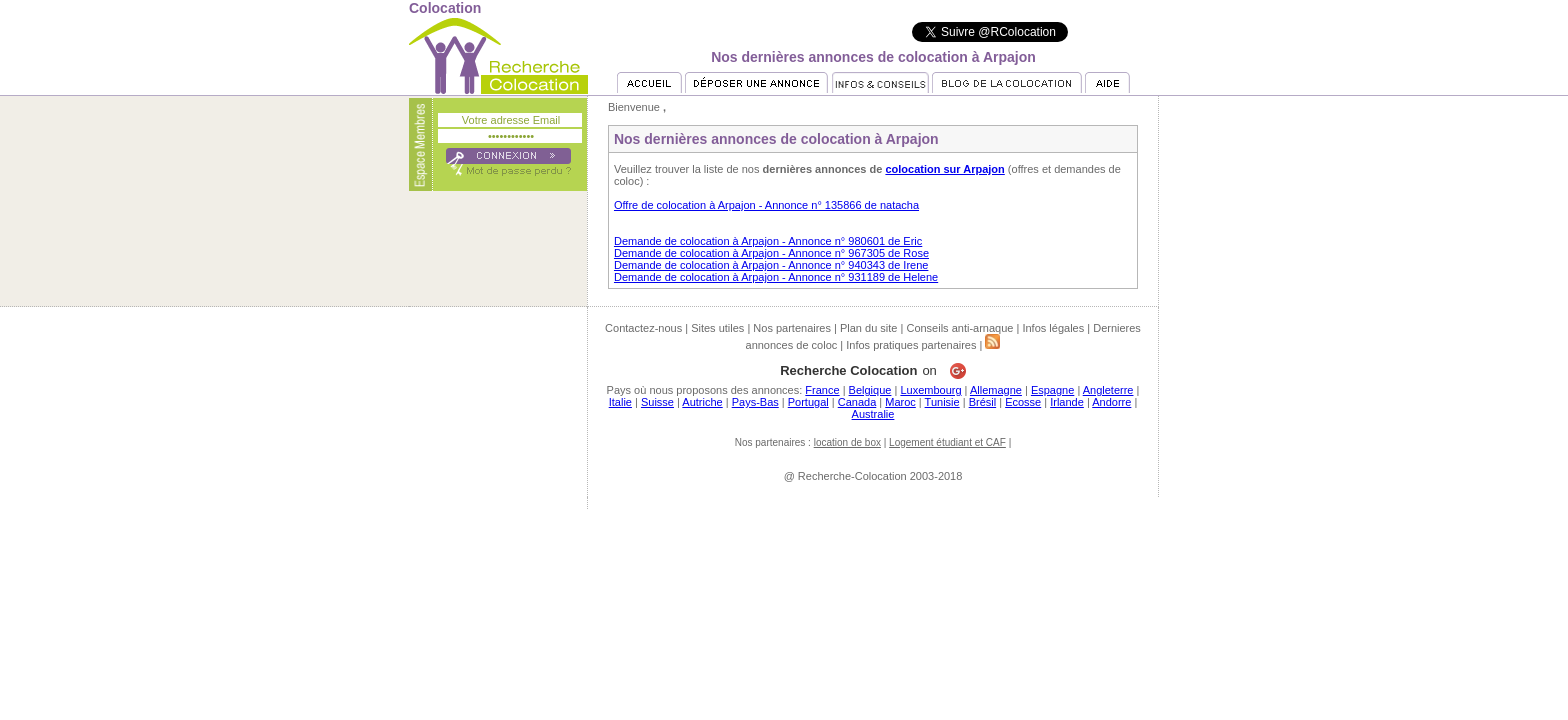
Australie (873, 414)
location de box (847, 442)
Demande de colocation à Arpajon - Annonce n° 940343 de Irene (771, 265)
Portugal (808, 402)
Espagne (1052, 390)
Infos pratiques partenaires (911, 345)
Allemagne (996, 390)
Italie (620, 402)
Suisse (657, 402)
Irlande (1067, 402)
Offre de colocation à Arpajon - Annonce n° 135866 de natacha (766, 205)
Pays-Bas (755, 402)
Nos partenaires (792, 328)
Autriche (702, 402)
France (822, 390)
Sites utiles (717, 328)
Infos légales (1053, 328)
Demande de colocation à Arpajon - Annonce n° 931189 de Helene (776, 277)
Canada (857, 402)
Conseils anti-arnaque (959, 328)
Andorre (1111, 402)
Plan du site (868, 328)
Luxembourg (930, 390)
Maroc (900, 402)
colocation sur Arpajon (944, 169)
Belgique (870, 390)
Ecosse (1023, 402)
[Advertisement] (784, 554)
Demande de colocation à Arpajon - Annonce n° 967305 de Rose (771, 253)
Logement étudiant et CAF (947, 442)
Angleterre (1108, 390)
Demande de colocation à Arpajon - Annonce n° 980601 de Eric (768, 241)
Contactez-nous (643, 328)
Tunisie (942, 402)
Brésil (983, 402)
